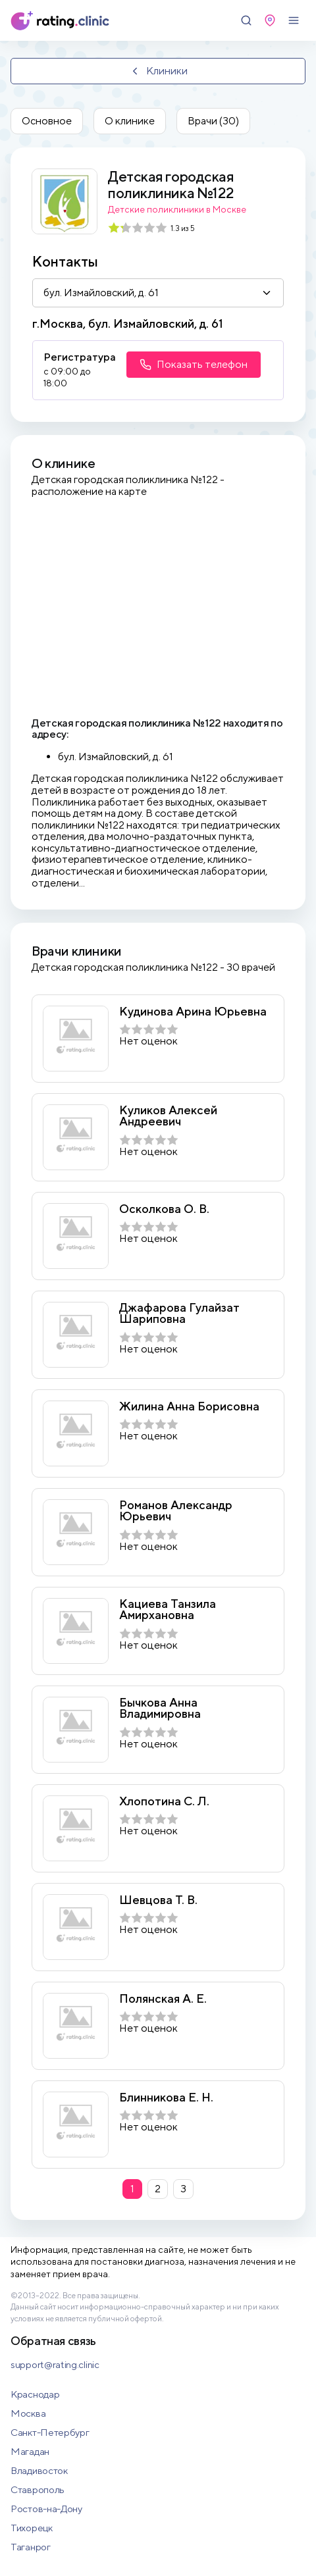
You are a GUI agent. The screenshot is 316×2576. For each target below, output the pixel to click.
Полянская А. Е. (163, 1999)
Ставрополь (38, 2489)
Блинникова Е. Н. (166, 2097)
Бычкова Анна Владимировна (160, 1708)
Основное (47, 121)
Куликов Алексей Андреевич (168, 1115)
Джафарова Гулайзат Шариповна (179, 1313)
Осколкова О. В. (164, 1209)
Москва (28, 2413)
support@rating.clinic (55, 2364)
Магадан (30, 2451)
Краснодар (35, 2394)
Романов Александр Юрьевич (175, 1510)
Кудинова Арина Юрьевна (193, 1012)
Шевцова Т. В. (158, 1900)
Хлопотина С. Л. (164, 1801)
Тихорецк (32, 2527)
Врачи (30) (213, 121)
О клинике (130, 121)
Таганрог (31, 2546)
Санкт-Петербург (50, 2432)
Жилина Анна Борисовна (189, 1406)
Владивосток (39, 2470)
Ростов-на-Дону (46, 2508)
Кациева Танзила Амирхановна (167, 1609)
